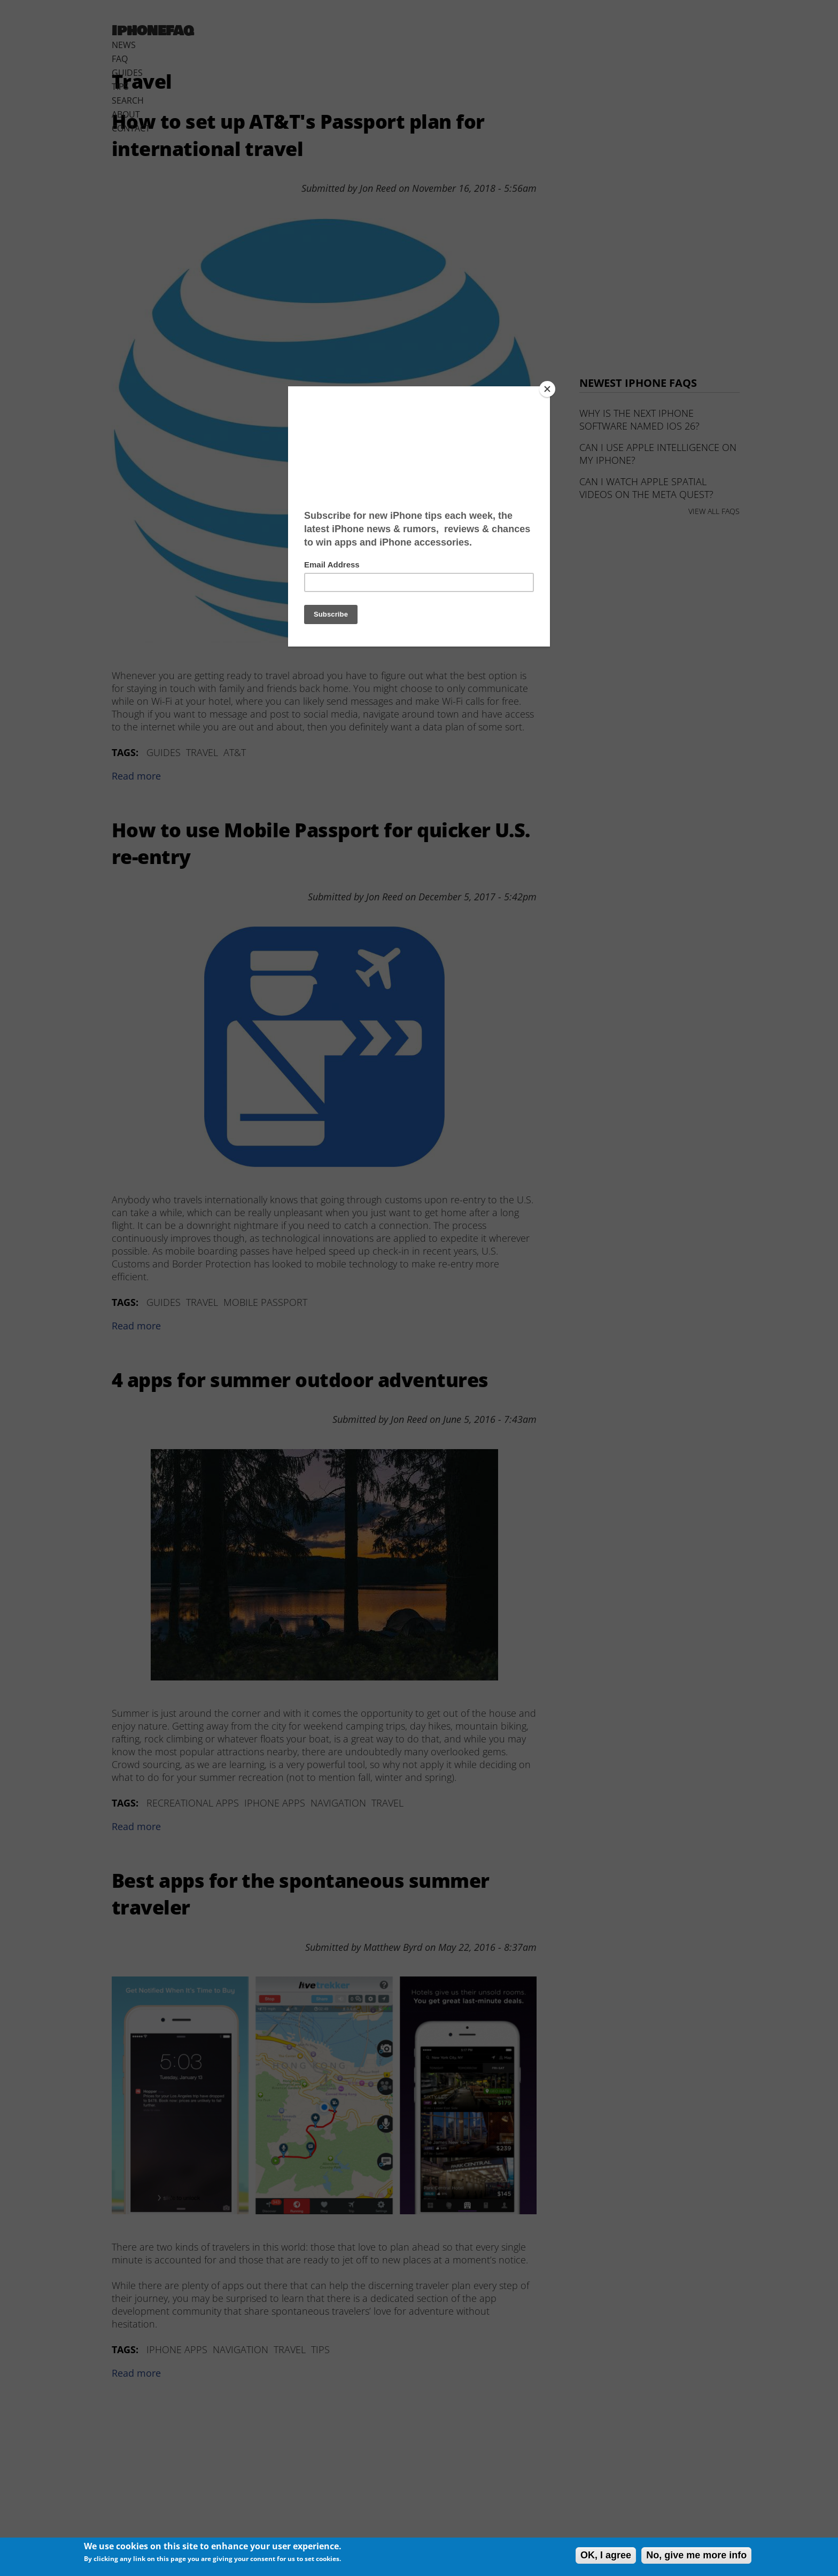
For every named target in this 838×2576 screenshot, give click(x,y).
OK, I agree (605, 2555)
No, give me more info (696, 2555)
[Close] (547, 389)
